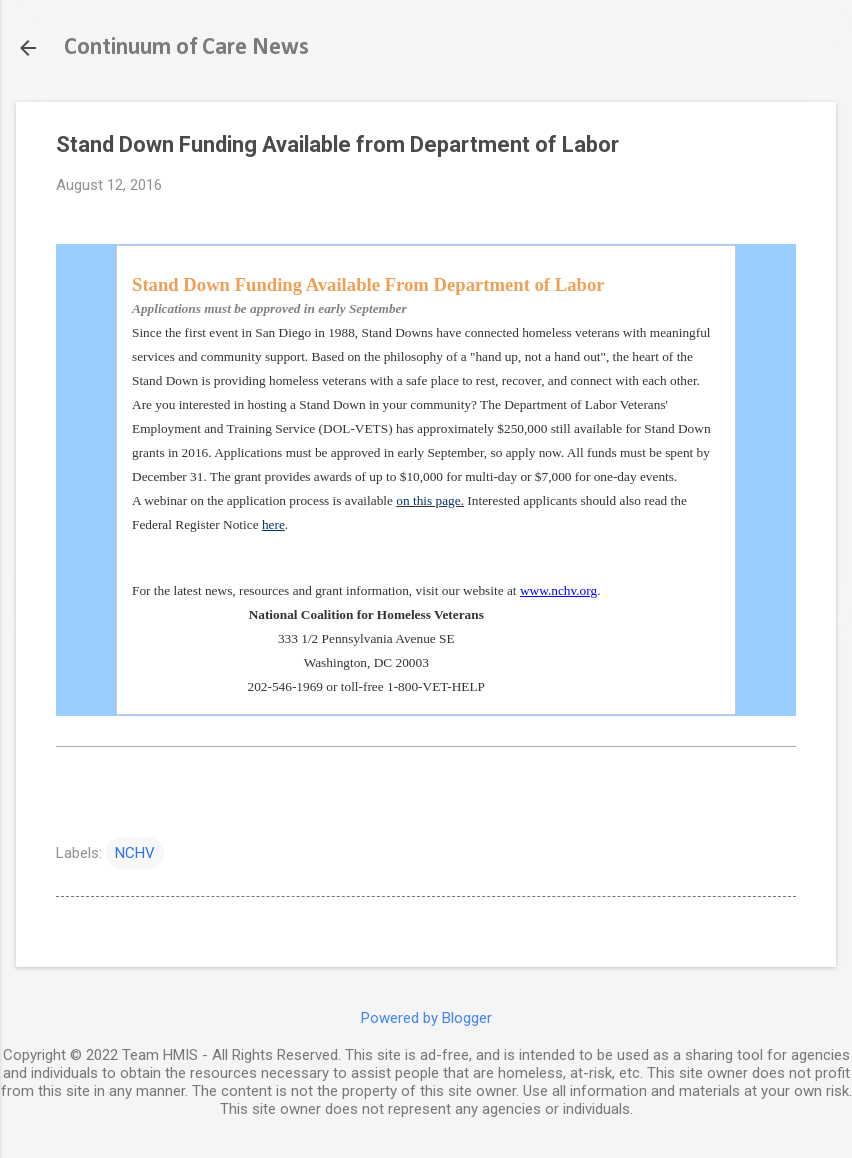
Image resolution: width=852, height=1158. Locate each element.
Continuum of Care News (186, 48)
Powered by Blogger (426, 1018)
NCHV (135, 853)
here (273, 524)
